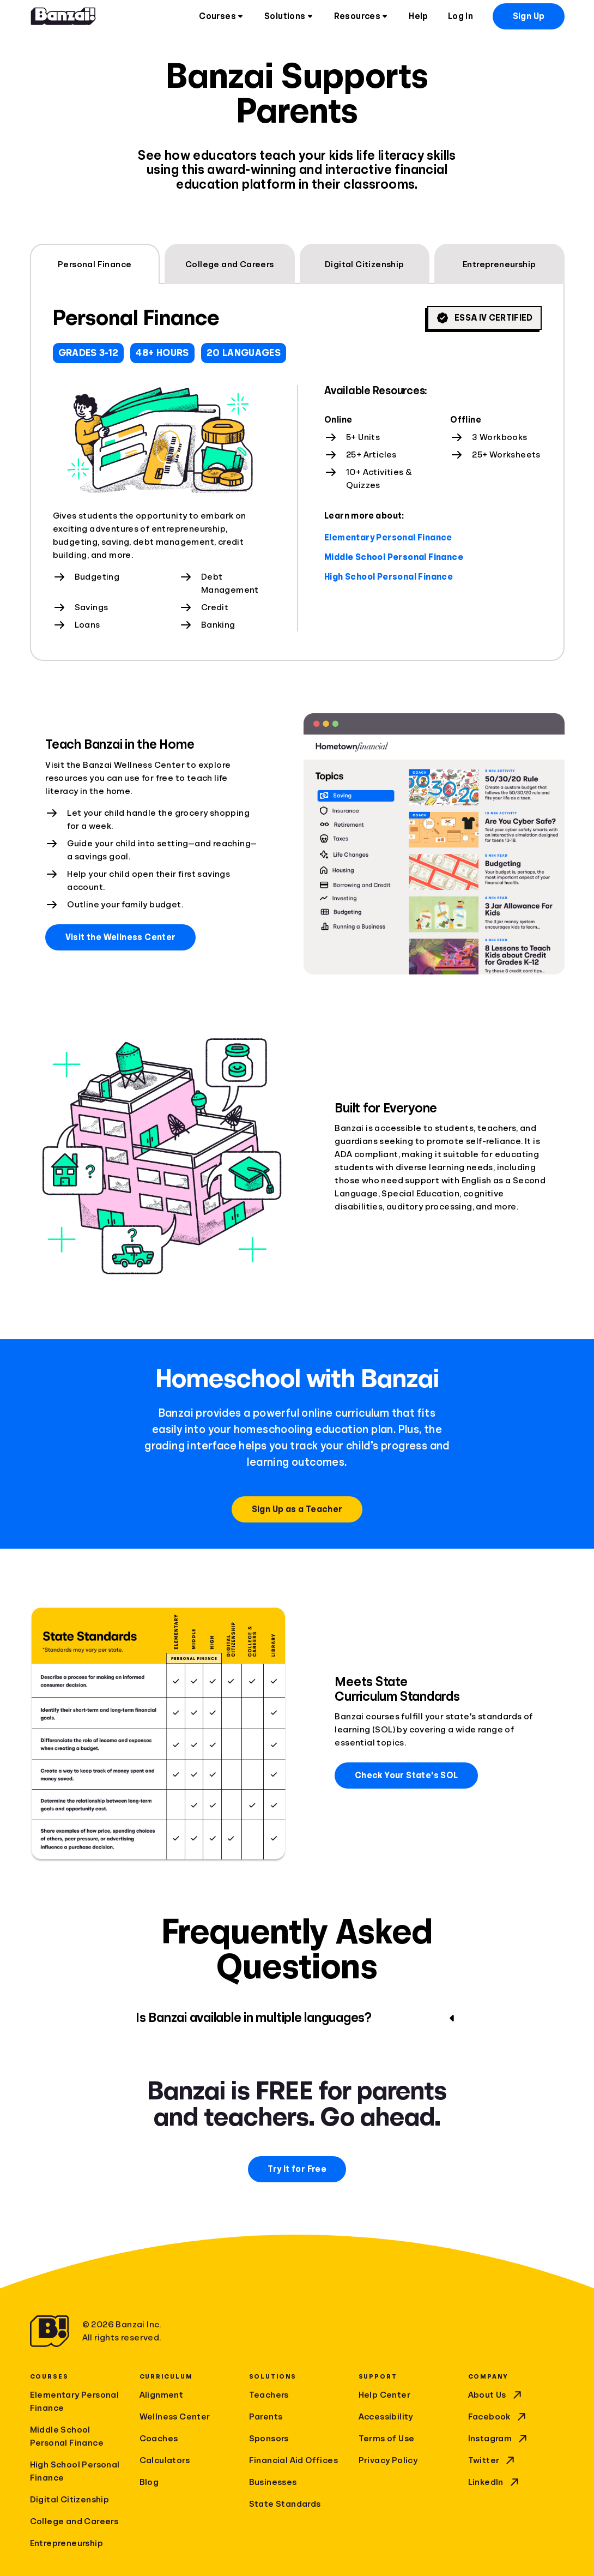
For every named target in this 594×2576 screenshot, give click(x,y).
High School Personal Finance (388, 577)
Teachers (269, 2395)
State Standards (285, 2504)
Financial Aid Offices (293, 2460)
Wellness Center (175, 2416)
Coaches (159, 2438)
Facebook (498, 2416)
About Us (496, 2395)
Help (418, 16)
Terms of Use (387, 2438)
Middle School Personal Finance (393, 557)
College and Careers (74, 2521)
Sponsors (269, 2438)
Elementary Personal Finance (388, 537)
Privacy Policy (388, 2460)
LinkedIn (494, 2482)
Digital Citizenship (70, 2499)
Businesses (273, 2482)
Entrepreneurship (66, 2543)
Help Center (384, 2395)
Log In (460, 16)
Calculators (165, 2460)
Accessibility (386, 2416)
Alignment (162, 2395)
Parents (266, 2416)
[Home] (63, 16)
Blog (149, 2482)
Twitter (492, 2460)
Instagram (499, 2438)
